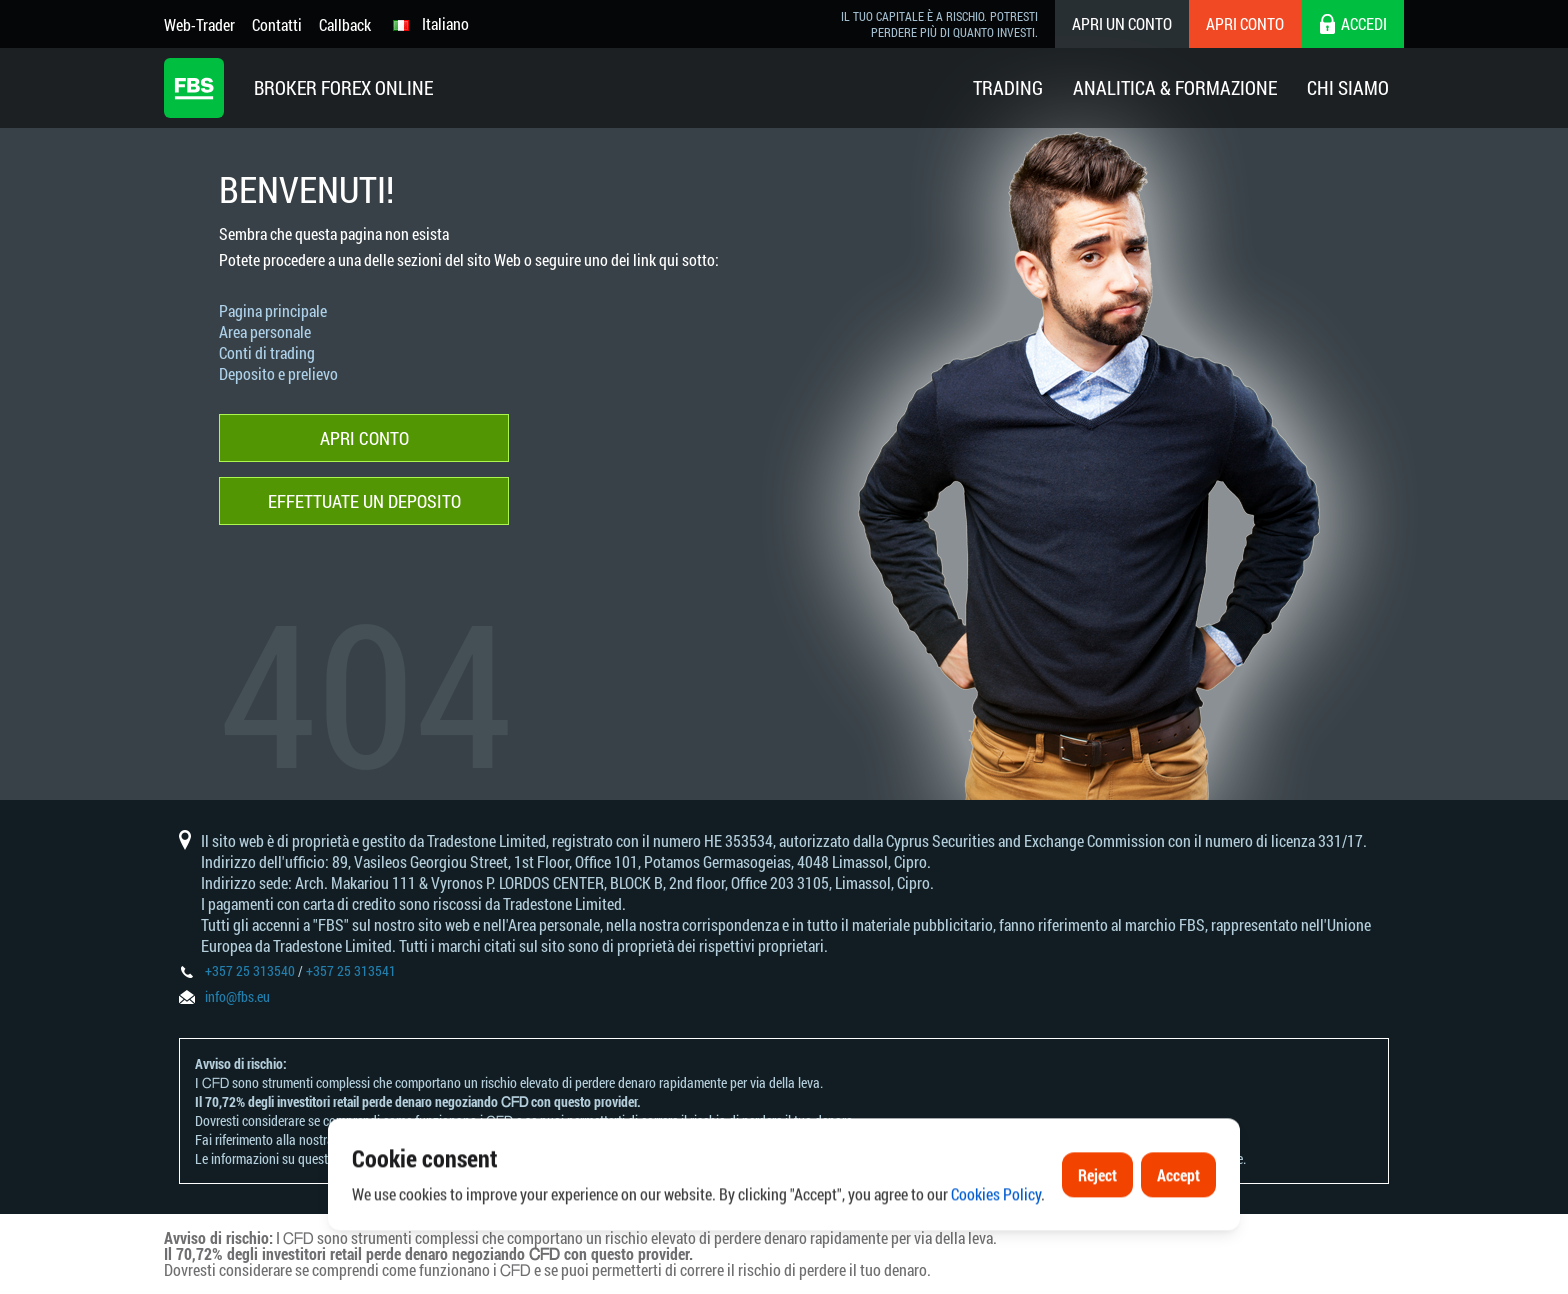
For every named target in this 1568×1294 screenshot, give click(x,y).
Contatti (277, 24)
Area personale (265, 331)
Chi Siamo (1348, 87)
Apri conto (1245, 23)
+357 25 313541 (351, 970)
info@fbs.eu (237, 996)
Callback (345, 24)
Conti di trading (267, 352)
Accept (1178, 1222)
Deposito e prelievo (278, 373)
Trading (1008, 87)
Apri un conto (1122, 23)
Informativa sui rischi (394, 1139)
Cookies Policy (996, 1242)
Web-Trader (199, 24)
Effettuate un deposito (364, 501)
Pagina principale (273, 310)
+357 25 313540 (250, 970)
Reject (1097, 1222)
